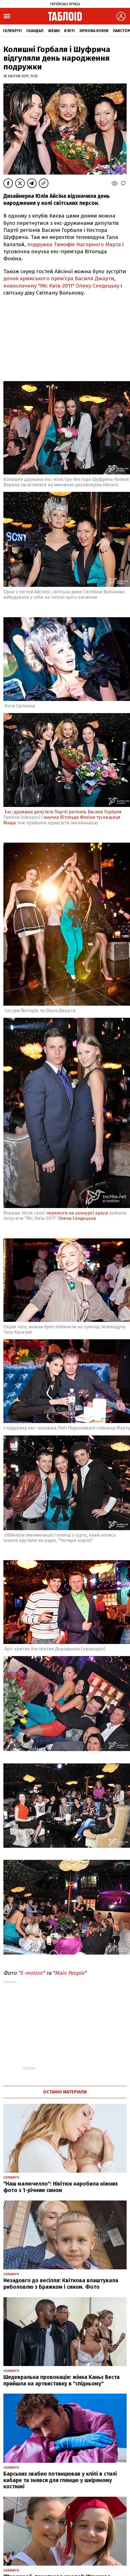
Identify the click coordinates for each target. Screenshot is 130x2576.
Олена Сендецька (77, 1218)
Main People (69, 1973)
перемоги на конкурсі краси (77, 1213)
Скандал (34, 30)
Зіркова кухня (93, 30)
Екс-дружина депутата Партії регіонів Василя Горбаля (63, 812)
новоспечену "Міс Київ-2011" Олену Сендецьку (61, 285)
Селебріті (12, 30)
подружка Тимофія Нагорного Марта (74, 244)
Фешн (54, 30)
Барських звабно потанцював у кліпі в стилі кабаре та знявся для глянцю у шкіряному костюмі (60, 2480)
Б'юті (69, 30)
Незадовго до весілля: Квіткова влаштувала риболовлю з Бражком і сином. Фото (60, 2283)
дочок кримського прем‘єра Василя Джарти (58, 278)
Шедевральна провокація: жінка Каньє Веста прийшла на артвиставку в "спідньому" (61, 2380)
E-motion (31, 1973)
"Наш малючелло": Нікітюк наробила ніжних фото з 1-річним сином (60, 2187)
